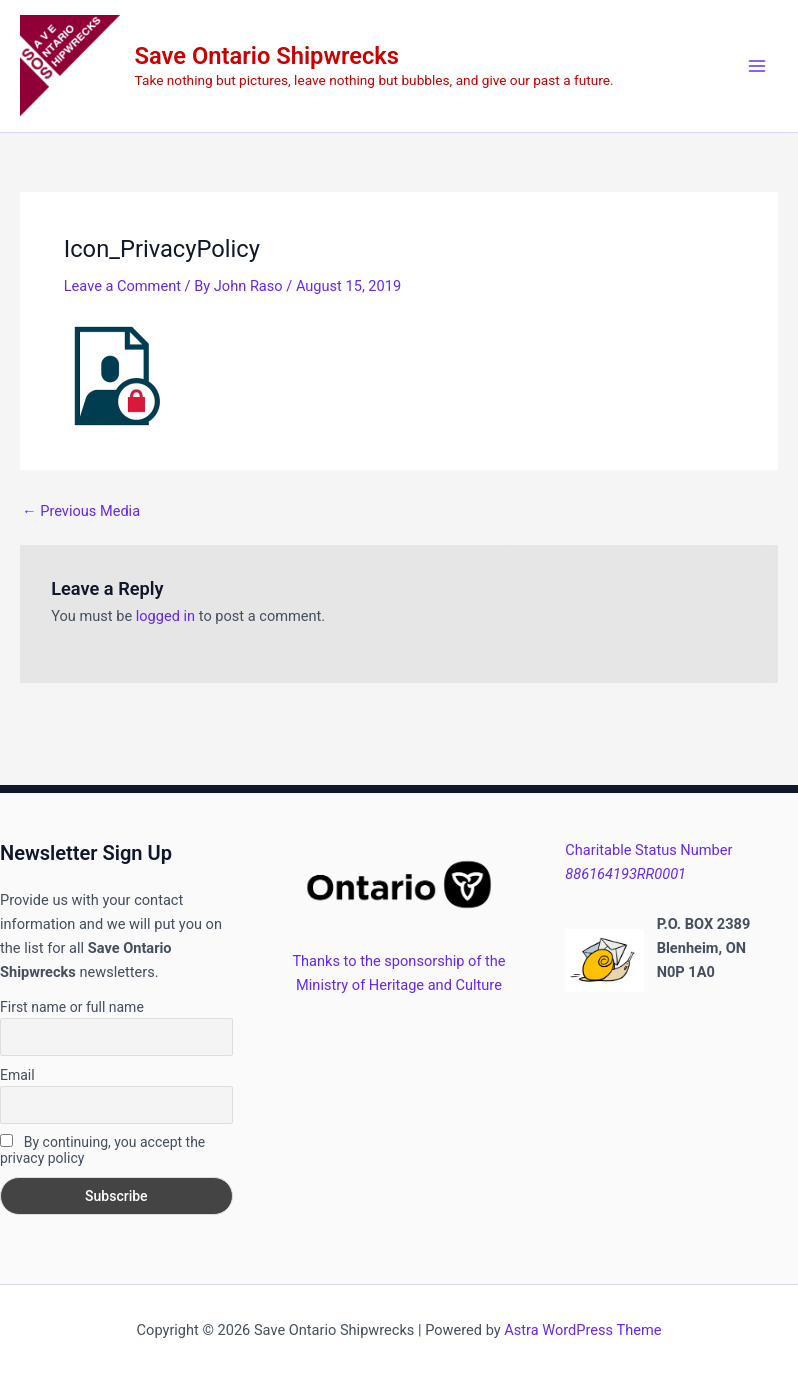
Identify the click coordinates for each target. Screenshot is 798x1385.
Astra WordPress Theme (582, 1330)
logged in (165, 616)
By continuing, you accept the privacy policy (102, 1150)
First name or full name (72, 1007)
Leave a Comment (122, 286)
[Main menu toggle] (757, 66)
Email (17, 1075)
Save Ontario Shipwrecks (267, 56)
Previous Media (81, 511)
